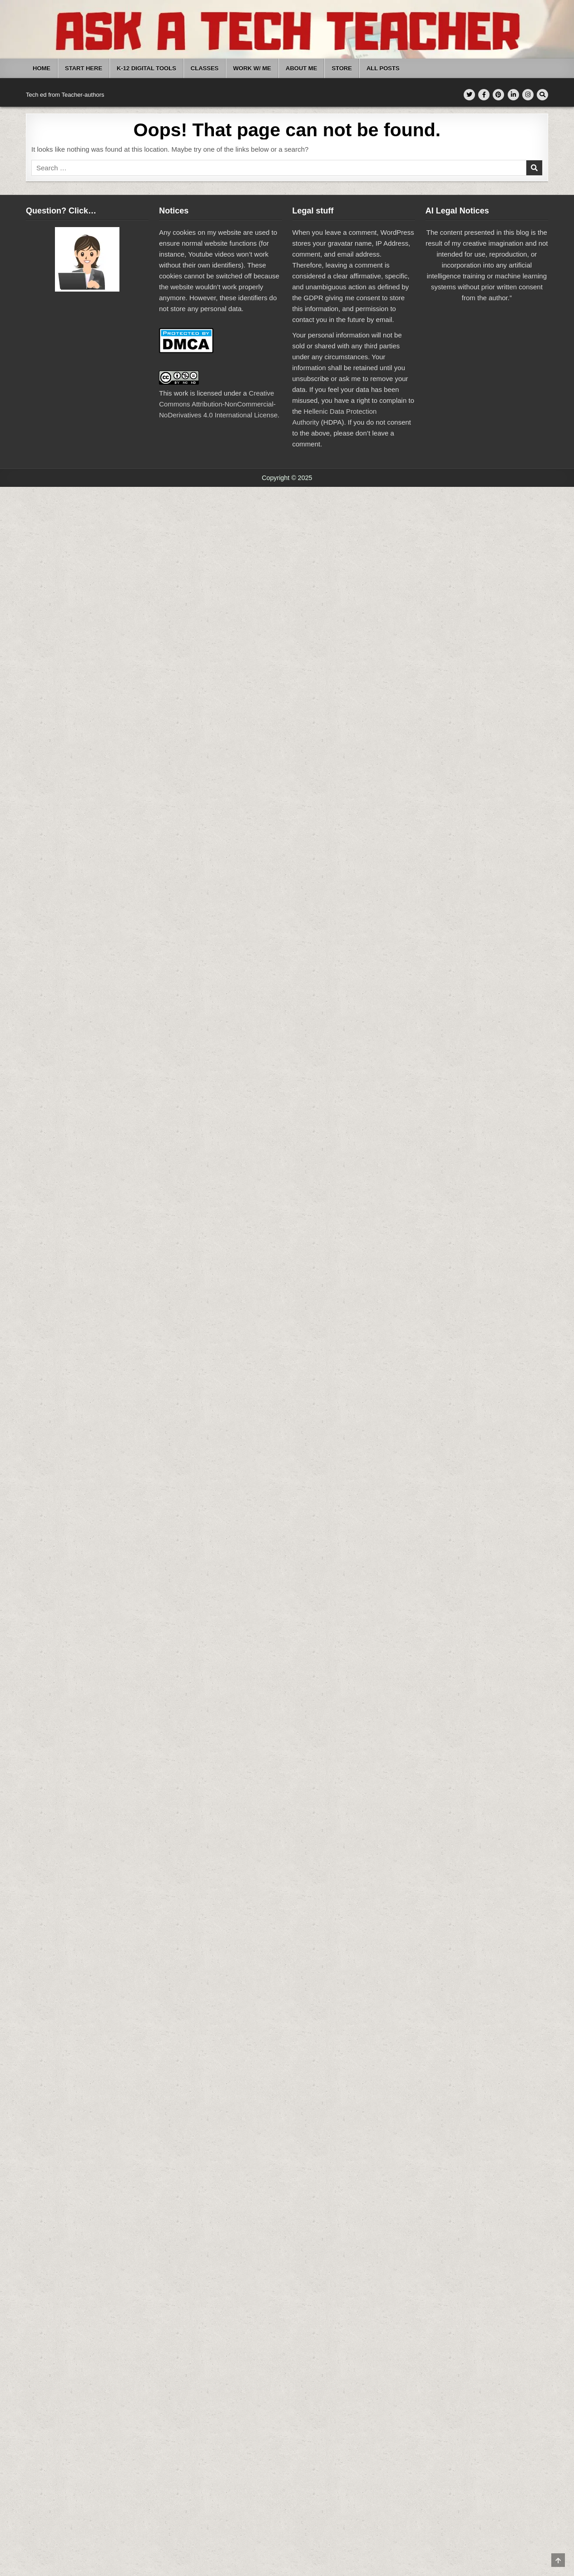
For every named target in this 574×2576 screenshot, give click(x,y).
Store (342, 68)
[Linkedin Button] (513, 94)
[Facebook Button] (484, 94)
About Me (301, 68)
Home (41, 68)
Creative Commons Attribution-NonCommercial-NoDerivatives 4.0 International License (218, 404)
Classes (204, 68)
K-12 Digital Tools (146, 68)
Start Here (83, 68)
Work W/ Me (252, 68)
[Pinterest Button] (498, 94)
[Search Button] (542, 94)
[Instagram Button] (528, 94)
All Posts (383, 68)
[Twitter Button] (469, 94)
